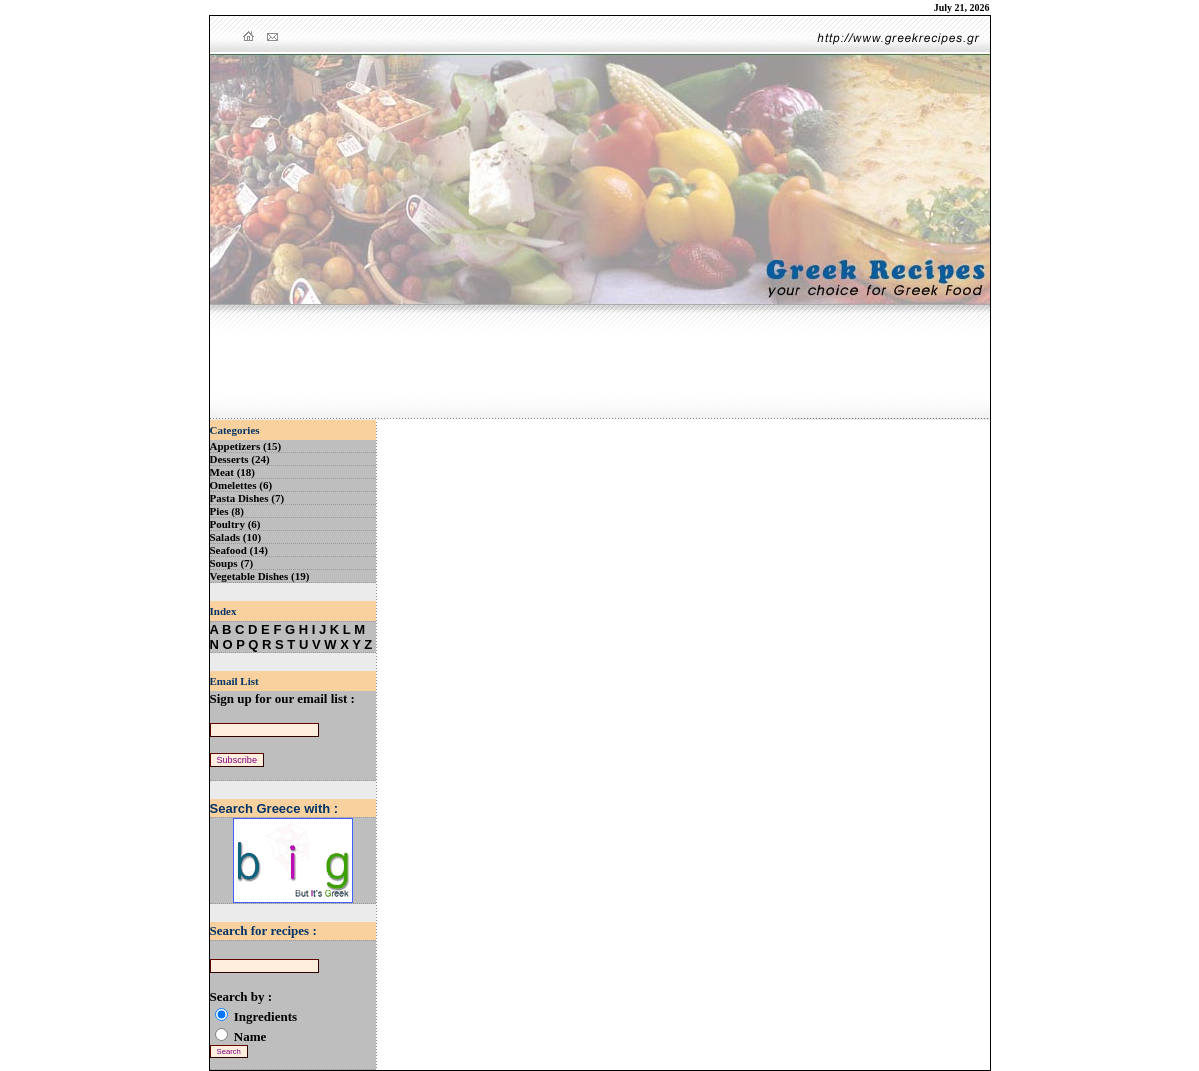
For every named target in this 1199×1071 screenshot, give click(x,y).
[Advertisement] (600, 363)
